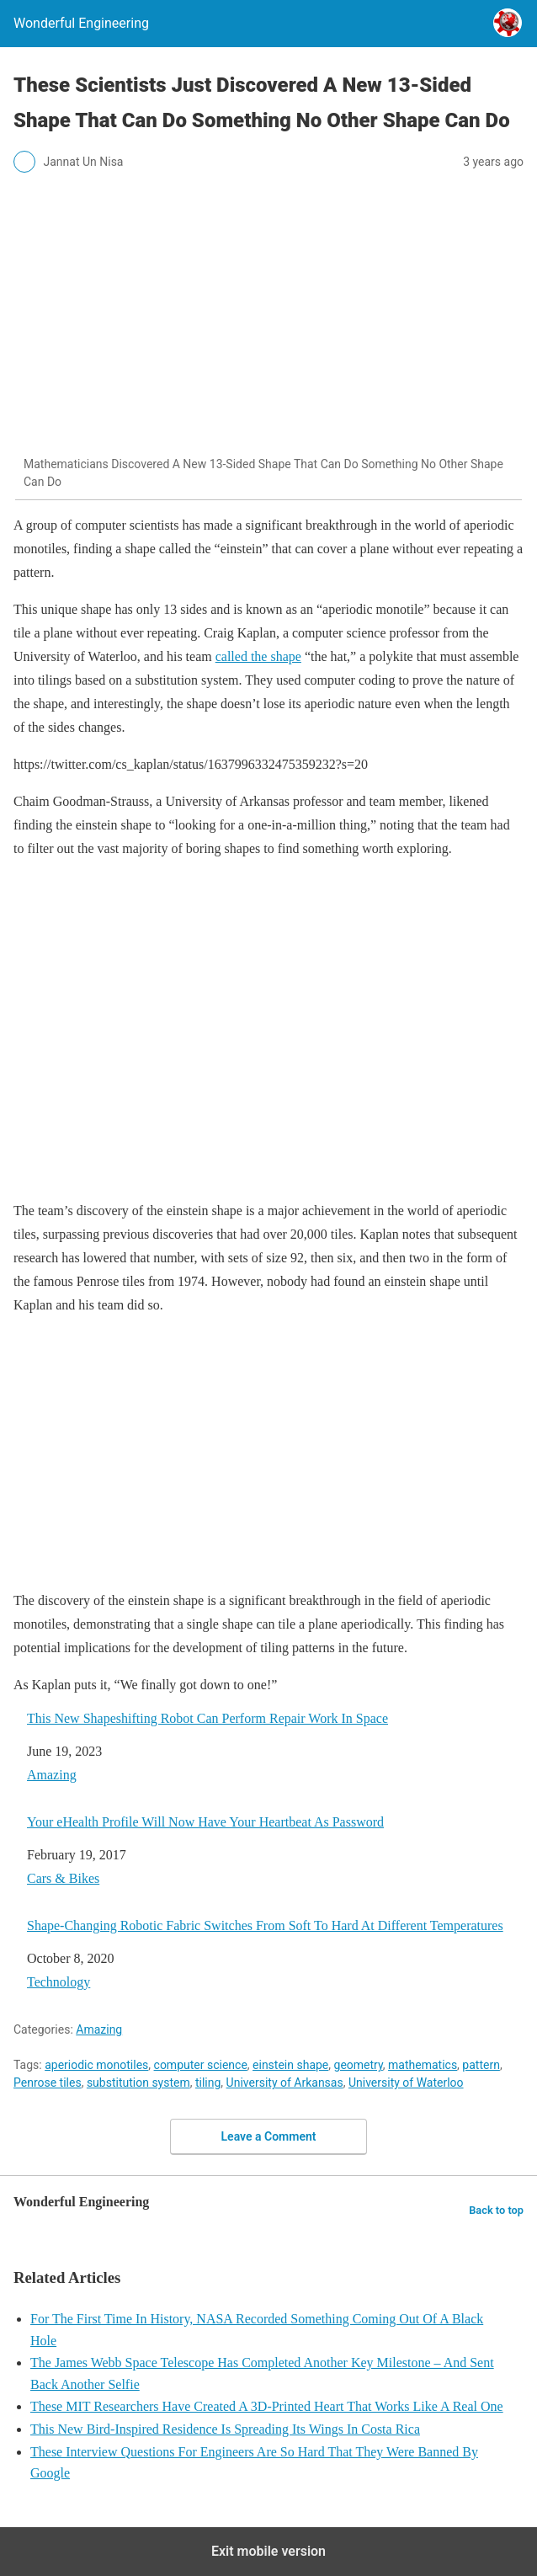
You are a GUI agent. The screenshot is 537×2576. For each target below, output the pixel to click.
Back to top (496, 2210)
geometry (358, 2065)
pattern (481, 2065)
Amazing (52, 1775)
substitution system (138, 2082)
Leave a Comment (268, 2136)
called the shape (258, 656)
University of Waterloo (406, 2082)
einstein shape (290, 2065)
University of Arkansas (284, 2082)
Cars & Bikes (63, 1878)
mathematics (422, 2065)
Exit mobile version (268, 2551)
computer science (200, 2065)
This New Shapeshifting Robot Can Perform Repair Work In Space (207, 1718)
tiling (208, 2082)
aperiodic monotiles (96, 2065)
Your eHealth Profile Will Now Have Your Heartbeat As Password (205, 1822)
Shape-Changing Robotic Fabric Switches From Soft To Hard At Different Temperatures (265, 1925)
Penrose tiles (47, 2082)
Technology (58, 1982)
